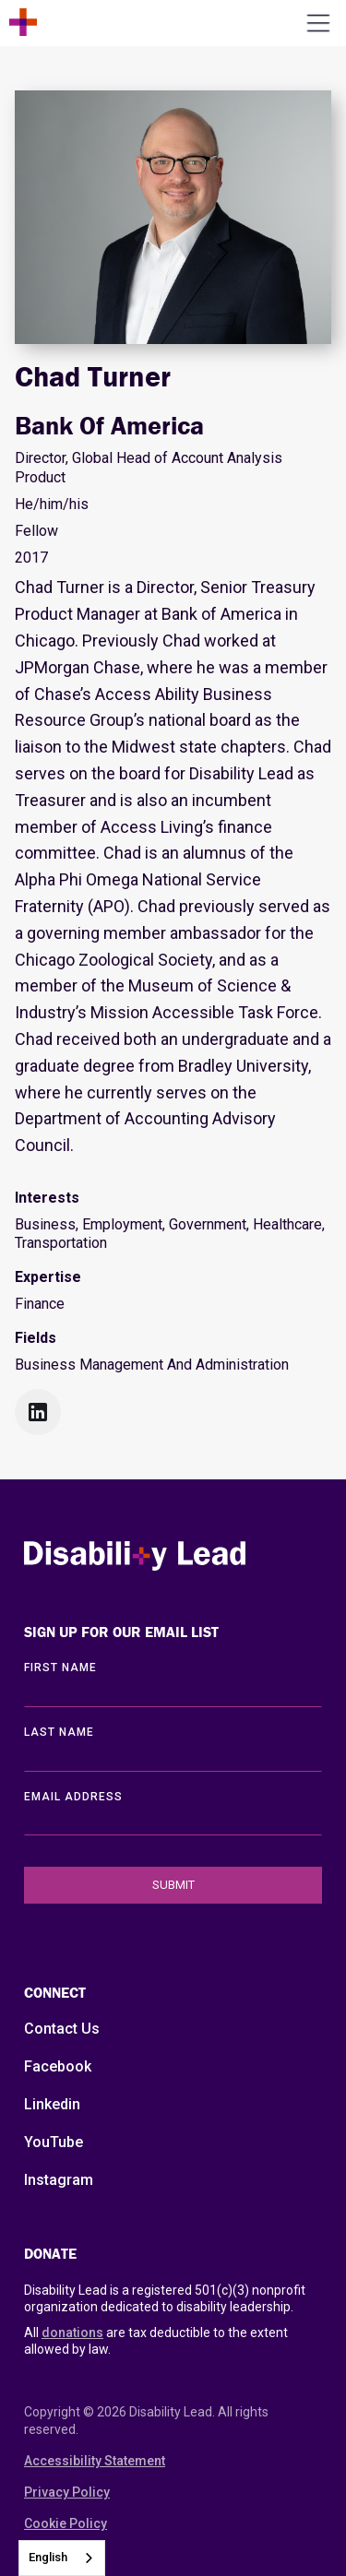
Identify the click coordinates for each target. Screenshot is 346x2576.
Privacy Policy (67, 2492)
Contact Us (62, 2028)
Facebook (57, 2066)
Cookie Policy (65, 2523)
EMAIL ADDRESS (73, 1796)
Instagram (58, 2180)
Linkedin (52, 2104)
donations (72, 2332)
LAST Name (59, 1732)
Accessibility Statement (94, 2460)
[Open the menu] (318, 23)
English (48, 2557)
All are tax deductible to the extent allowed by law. (156, 2340)
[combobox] (61, 2558)
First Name (60, 1667)
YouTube (53, 2142)
